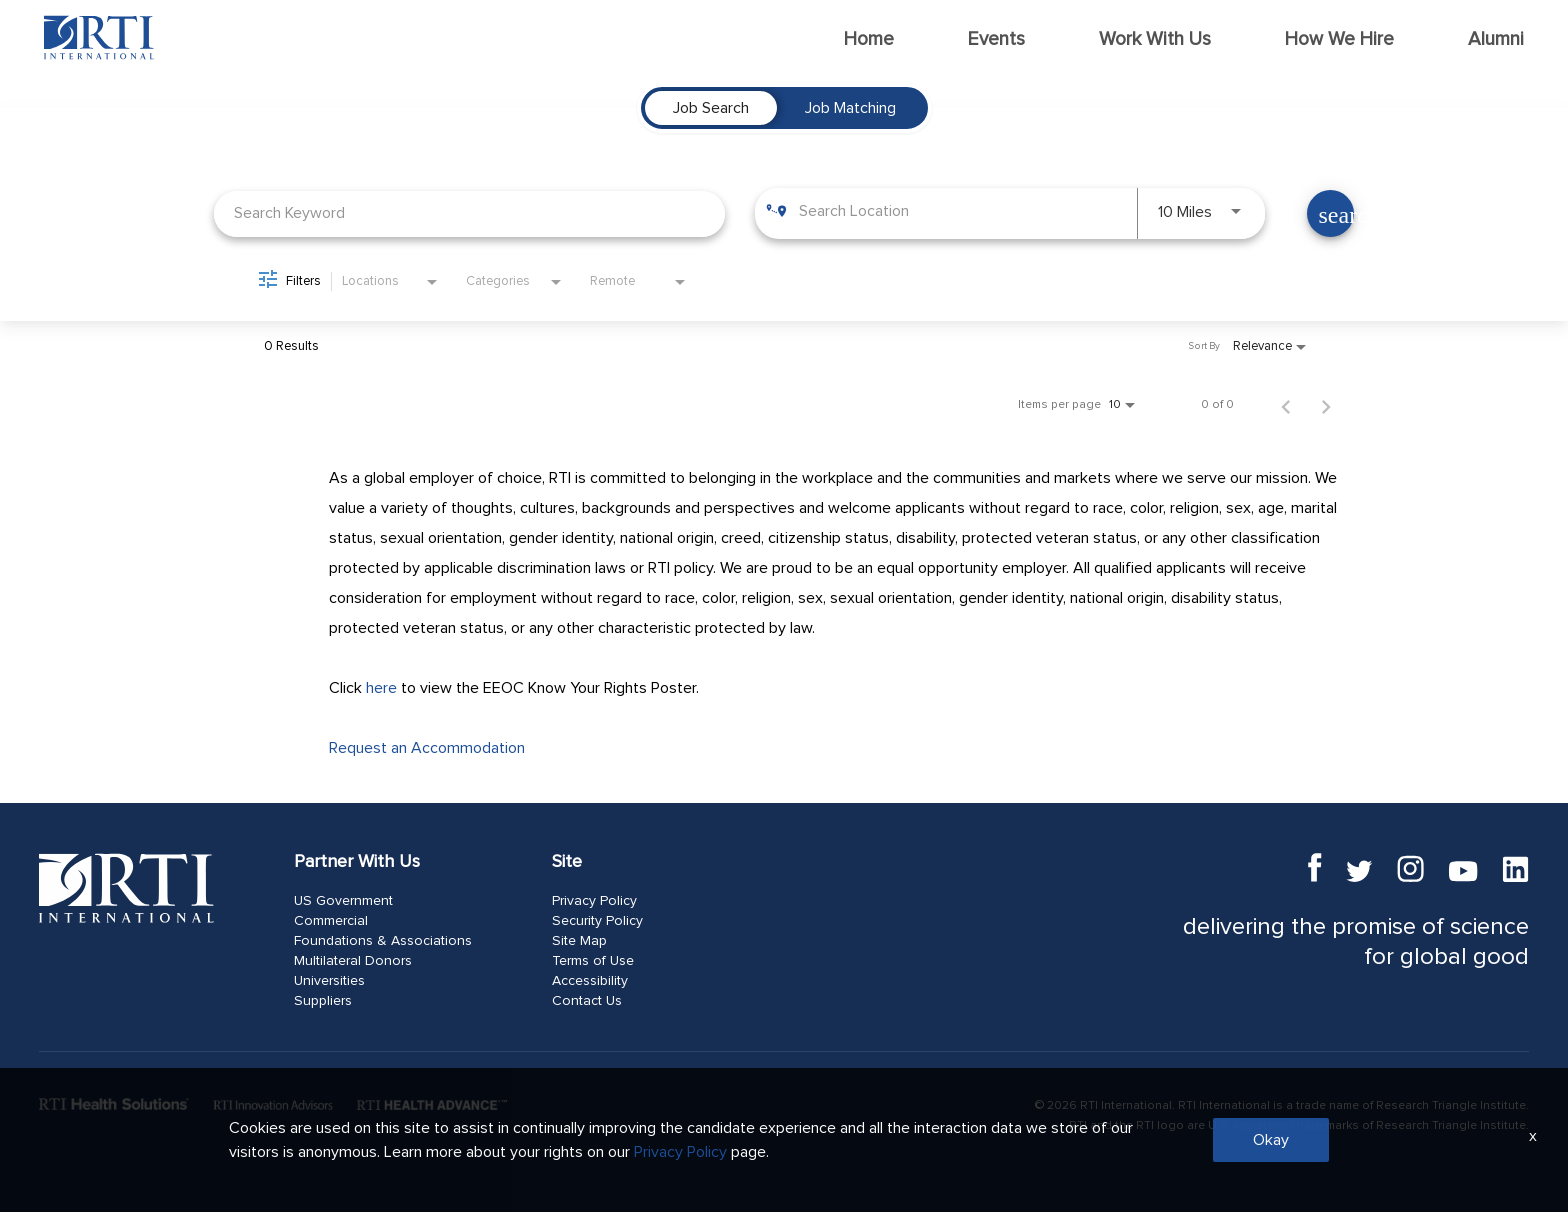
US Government (343, 901)
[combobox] (469, 213)
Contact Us (587, 1001)
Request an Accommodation (427, 748)
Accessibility (590, 981)
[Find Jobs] (1330, 213)
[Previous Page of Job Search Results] (1286, 405)
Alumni (1496, 39)
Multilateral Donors (353, 961)
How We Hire (1339, 39)
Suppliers (323, 1001)
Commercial (331, 921)
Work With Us (1155, 39)
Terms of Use (593, 961)
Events (996, 39)
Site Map (579, 941)
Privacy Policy (594, 901)
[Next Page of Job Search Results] (1326, 405)
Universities (329, 981)
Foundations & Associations (383, 941)
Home (869, 39)
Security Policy (597, 921)
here (381, 688)
